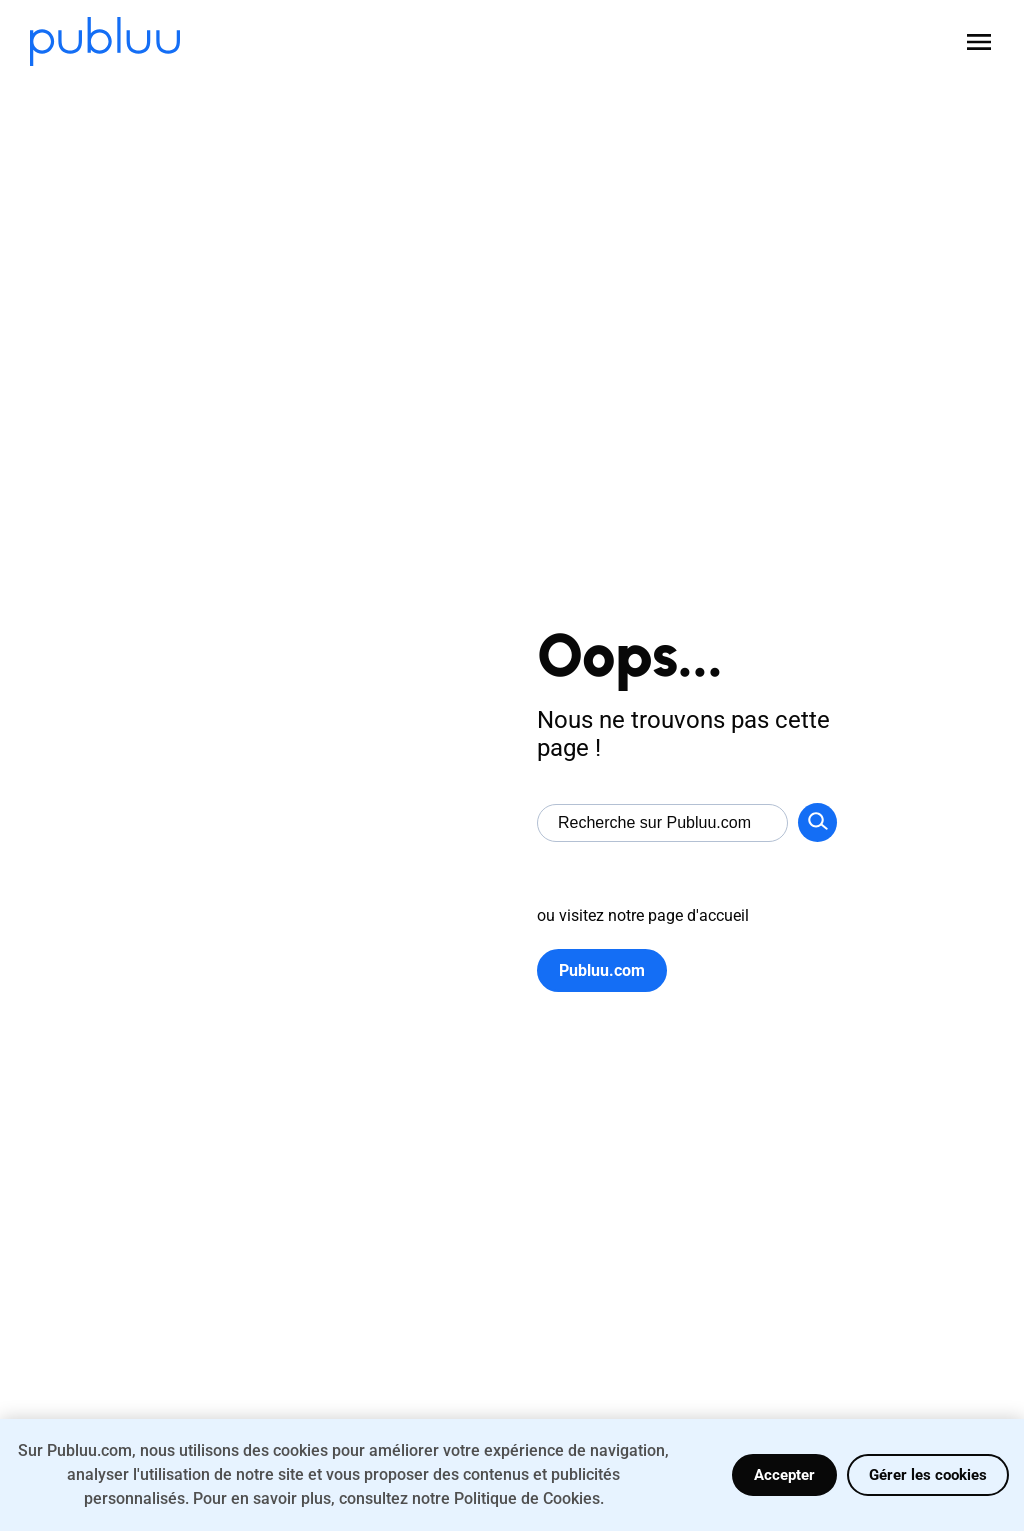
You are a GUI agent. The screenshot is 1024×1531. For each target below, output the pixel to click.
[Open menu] (979, 42)
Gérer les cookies (928, 1475)
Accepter (784, 1475)
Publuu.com (602, 970)
